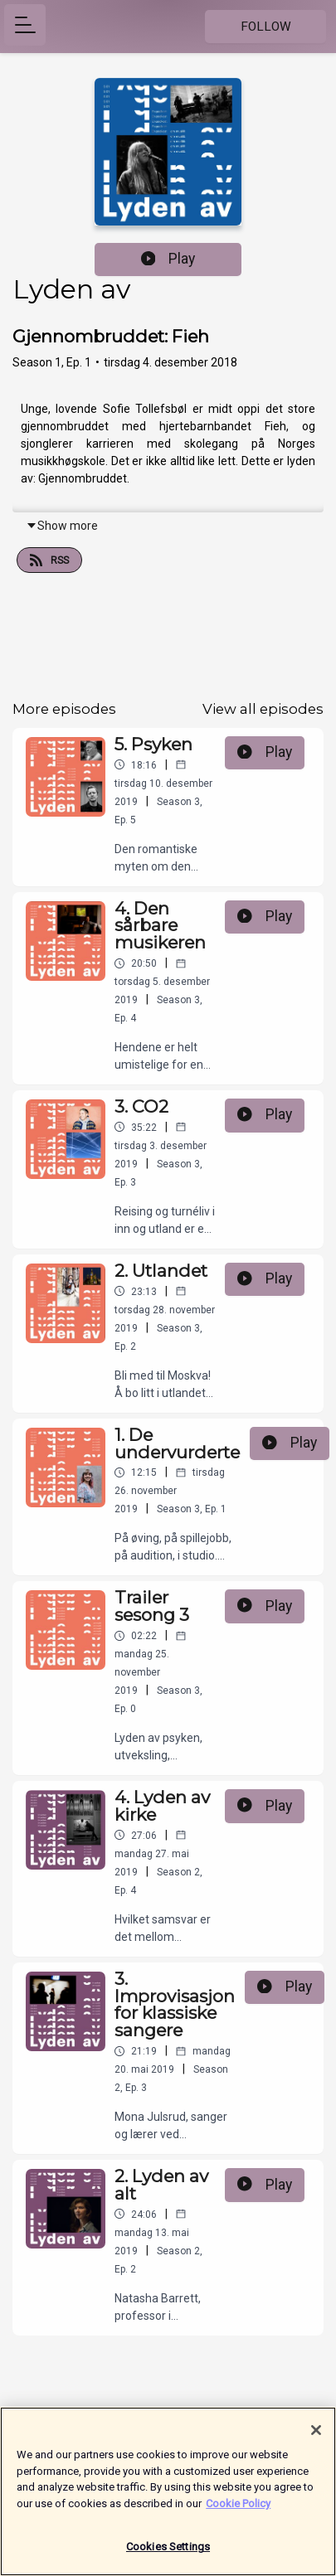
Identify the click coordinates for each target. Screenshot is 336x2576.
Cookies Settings (168, 2553)
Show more (62, 525)
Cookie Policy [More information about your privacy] (238, 2509)
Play (168, 258)
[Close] (316, 2436)
